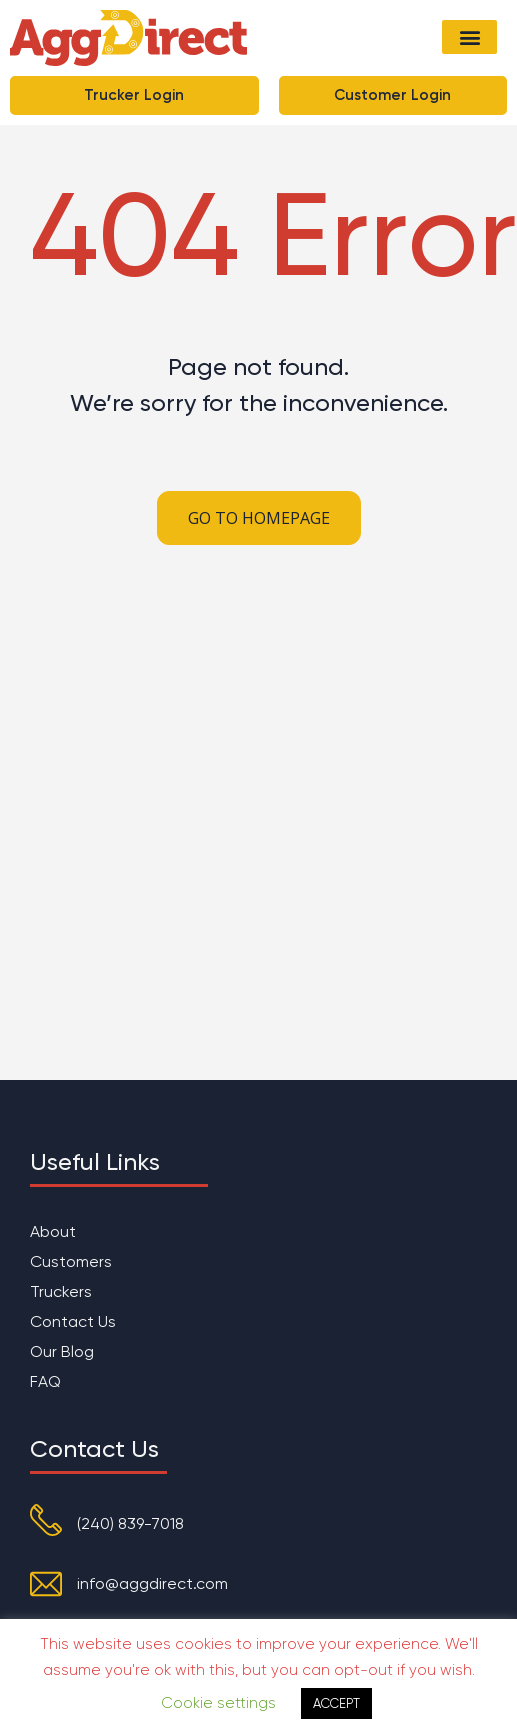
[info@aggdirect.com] (46, 1584)
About (53, 1231)
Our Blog (62, 1351)
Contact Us (73, 1321)
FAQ (45, 1381)
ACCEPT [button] (336, 1703)
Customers (71, 1261)
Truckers (61, 1291)
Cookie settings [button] (218, 1703)
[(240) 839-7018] (46, 1520)
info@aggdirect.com (152, 1583)
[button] (469, 37)
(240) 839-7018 (130, 1523)
